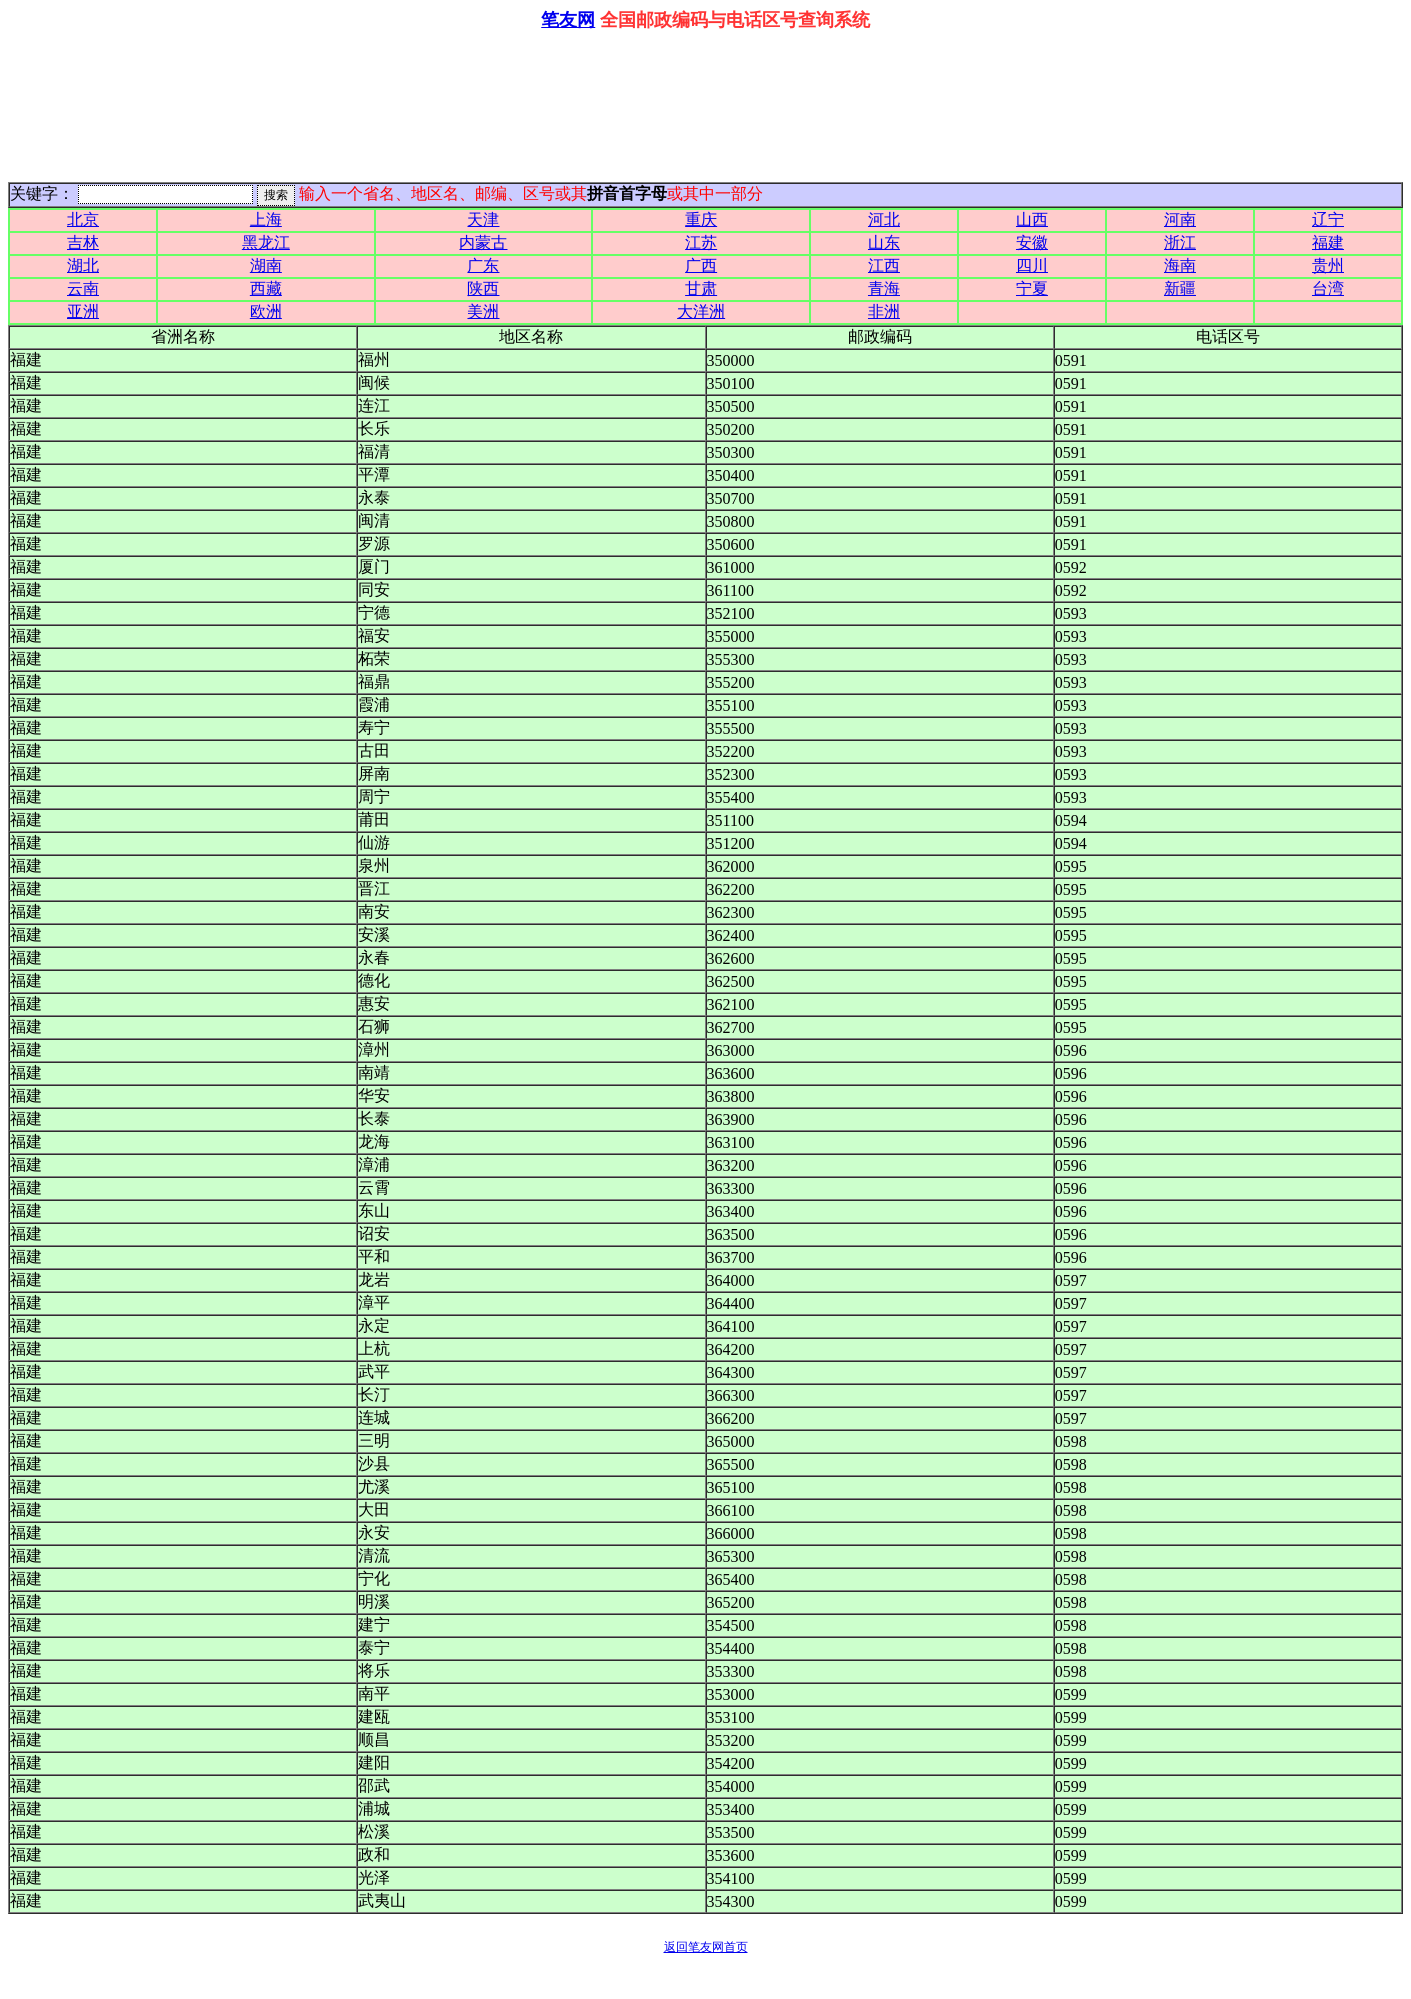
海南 (1180, 265)
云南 (83, 288)
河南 (1180, 219)
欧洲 (266, 311)
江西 (884, 265)
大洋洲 (701, 311)
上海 (266, 219)
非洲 (884, 311)
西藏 (266, 288)
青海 (884, 288)
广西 (701, 265)
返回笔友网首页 (706, 1947)
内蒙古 (483, 242)
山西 (1032, 219)
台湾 (1328, 288)
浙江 (1180, 242)
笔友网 (568, 20)
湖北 (83, 265)
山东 (884, 242)
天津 (483, 219)
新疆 (1180, 288)
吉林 (83, 242)
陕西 (483, 288)
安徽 (1032, 242)
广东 (483, 265)
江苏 (701, 242)
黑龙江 (266, 242)
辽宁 (1328, 219)
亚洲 (83, 311)
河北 (884, 219)
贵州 (1328, 265)
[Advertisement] (706, 102)
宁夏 (1032, 288)
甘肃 (701, 288)
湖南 (266, 265)
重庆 (701, 219)
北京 (83, 219)
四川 (1032, 265)
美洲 (483, 311)
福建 (1328, 242)
